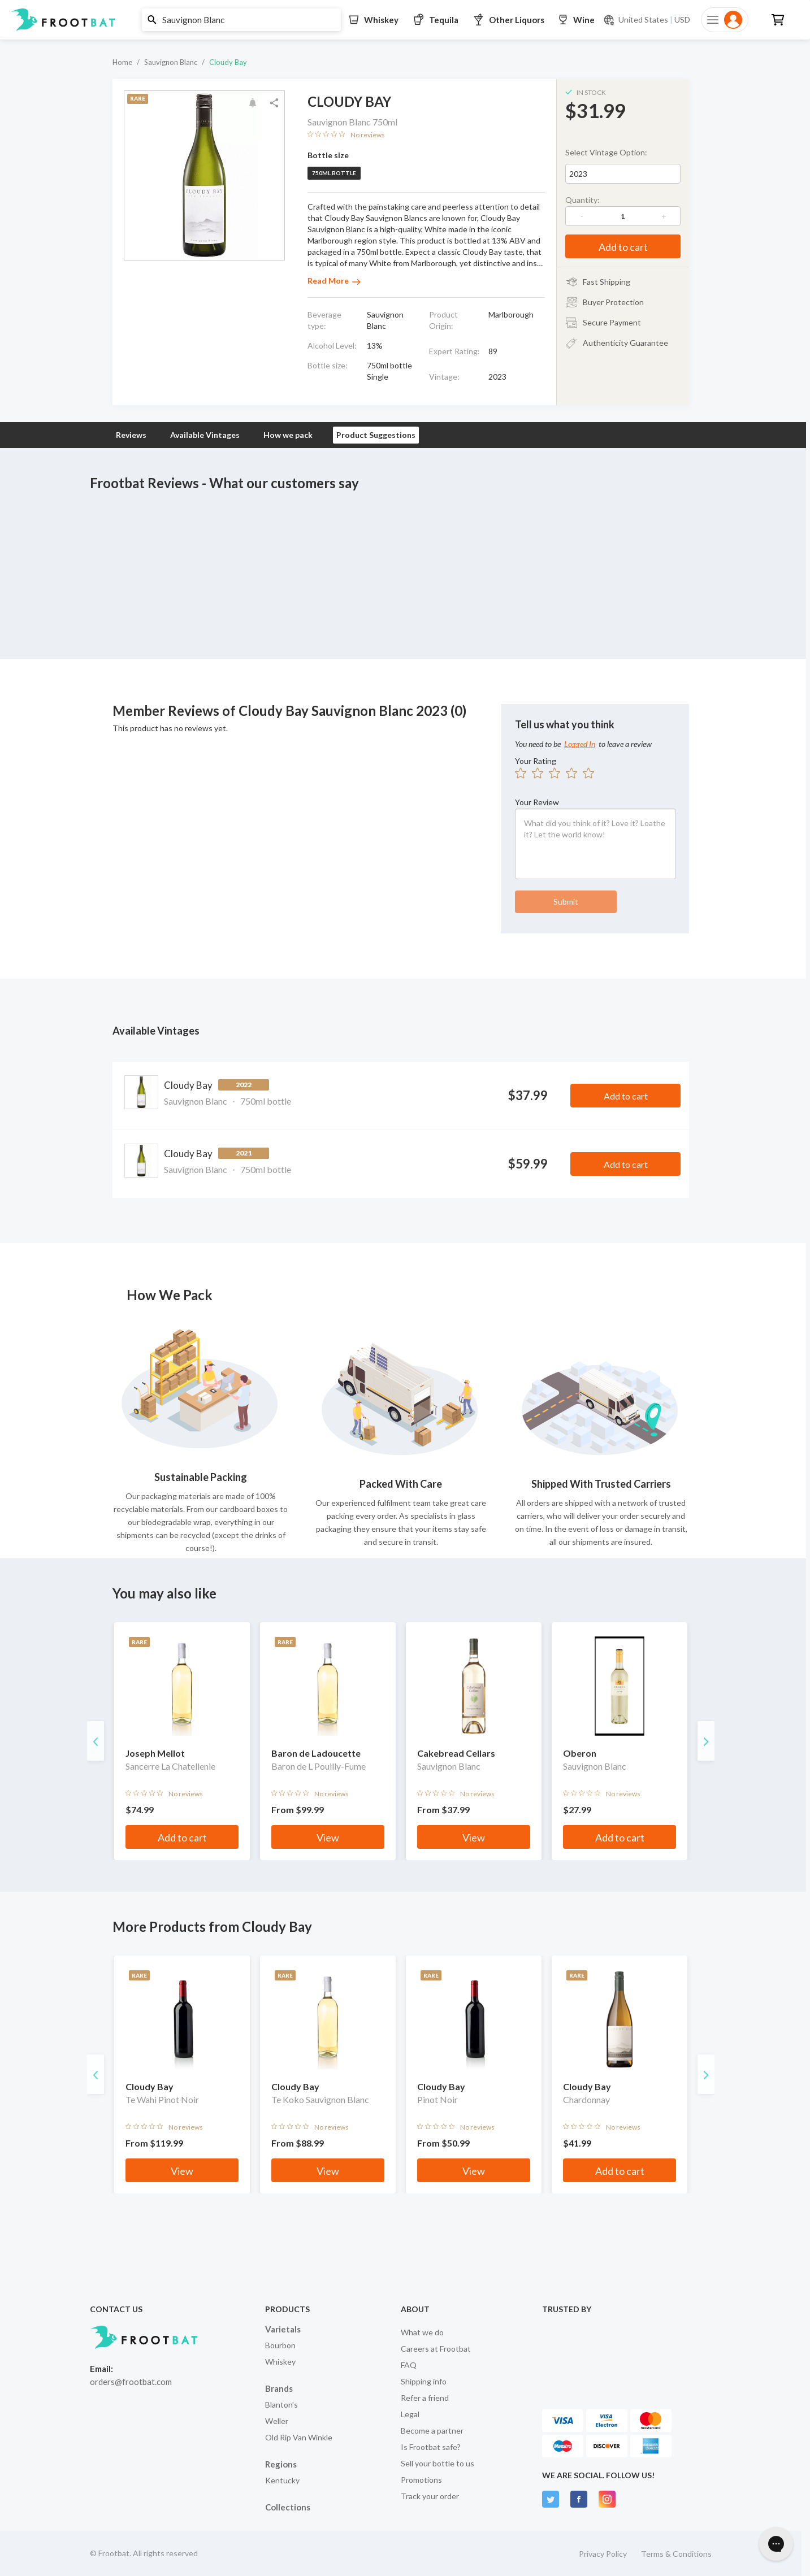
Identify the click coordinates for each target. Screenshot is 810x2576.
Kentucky (282, 2480)
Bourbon (280, 2345)
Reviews (131, 435)
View (328, 1837)
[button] (401, 20)
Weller (276, 2421)
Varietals (283, 2329)
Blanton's (281, 2404)
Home (122, 62)
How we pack (288, 435)
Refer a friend (425, 2398)
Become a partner (432, 2430)
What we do (422, 2332)
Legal (410, 2414)
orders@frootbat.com (131, 2382)
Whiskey (280, 2361)
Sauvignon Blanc (170, 62)
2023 (578, 174)
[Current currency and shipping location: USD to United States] (646, 19)
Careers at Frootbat (436, 2348)
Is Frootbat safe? (431, 2447)
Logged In (579, 744)
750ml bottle (334, 173)
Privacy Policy (603, 2553)
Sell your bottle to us (437, 2463)
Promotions (421, 2479)
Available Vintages (205, 435)
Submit (565, 901)
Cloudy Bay (228, 62)
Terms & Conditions (676, 2553)
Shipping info (424, 2381)
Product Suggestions (375, 435)
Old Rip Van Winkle (298, 2437)
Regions (281, 2464)
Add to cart (623, 247)
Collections (287, 2507)
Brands (279, 2388)
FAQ (409, 2365)
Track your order (430, 2496)
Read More (334, 280)
